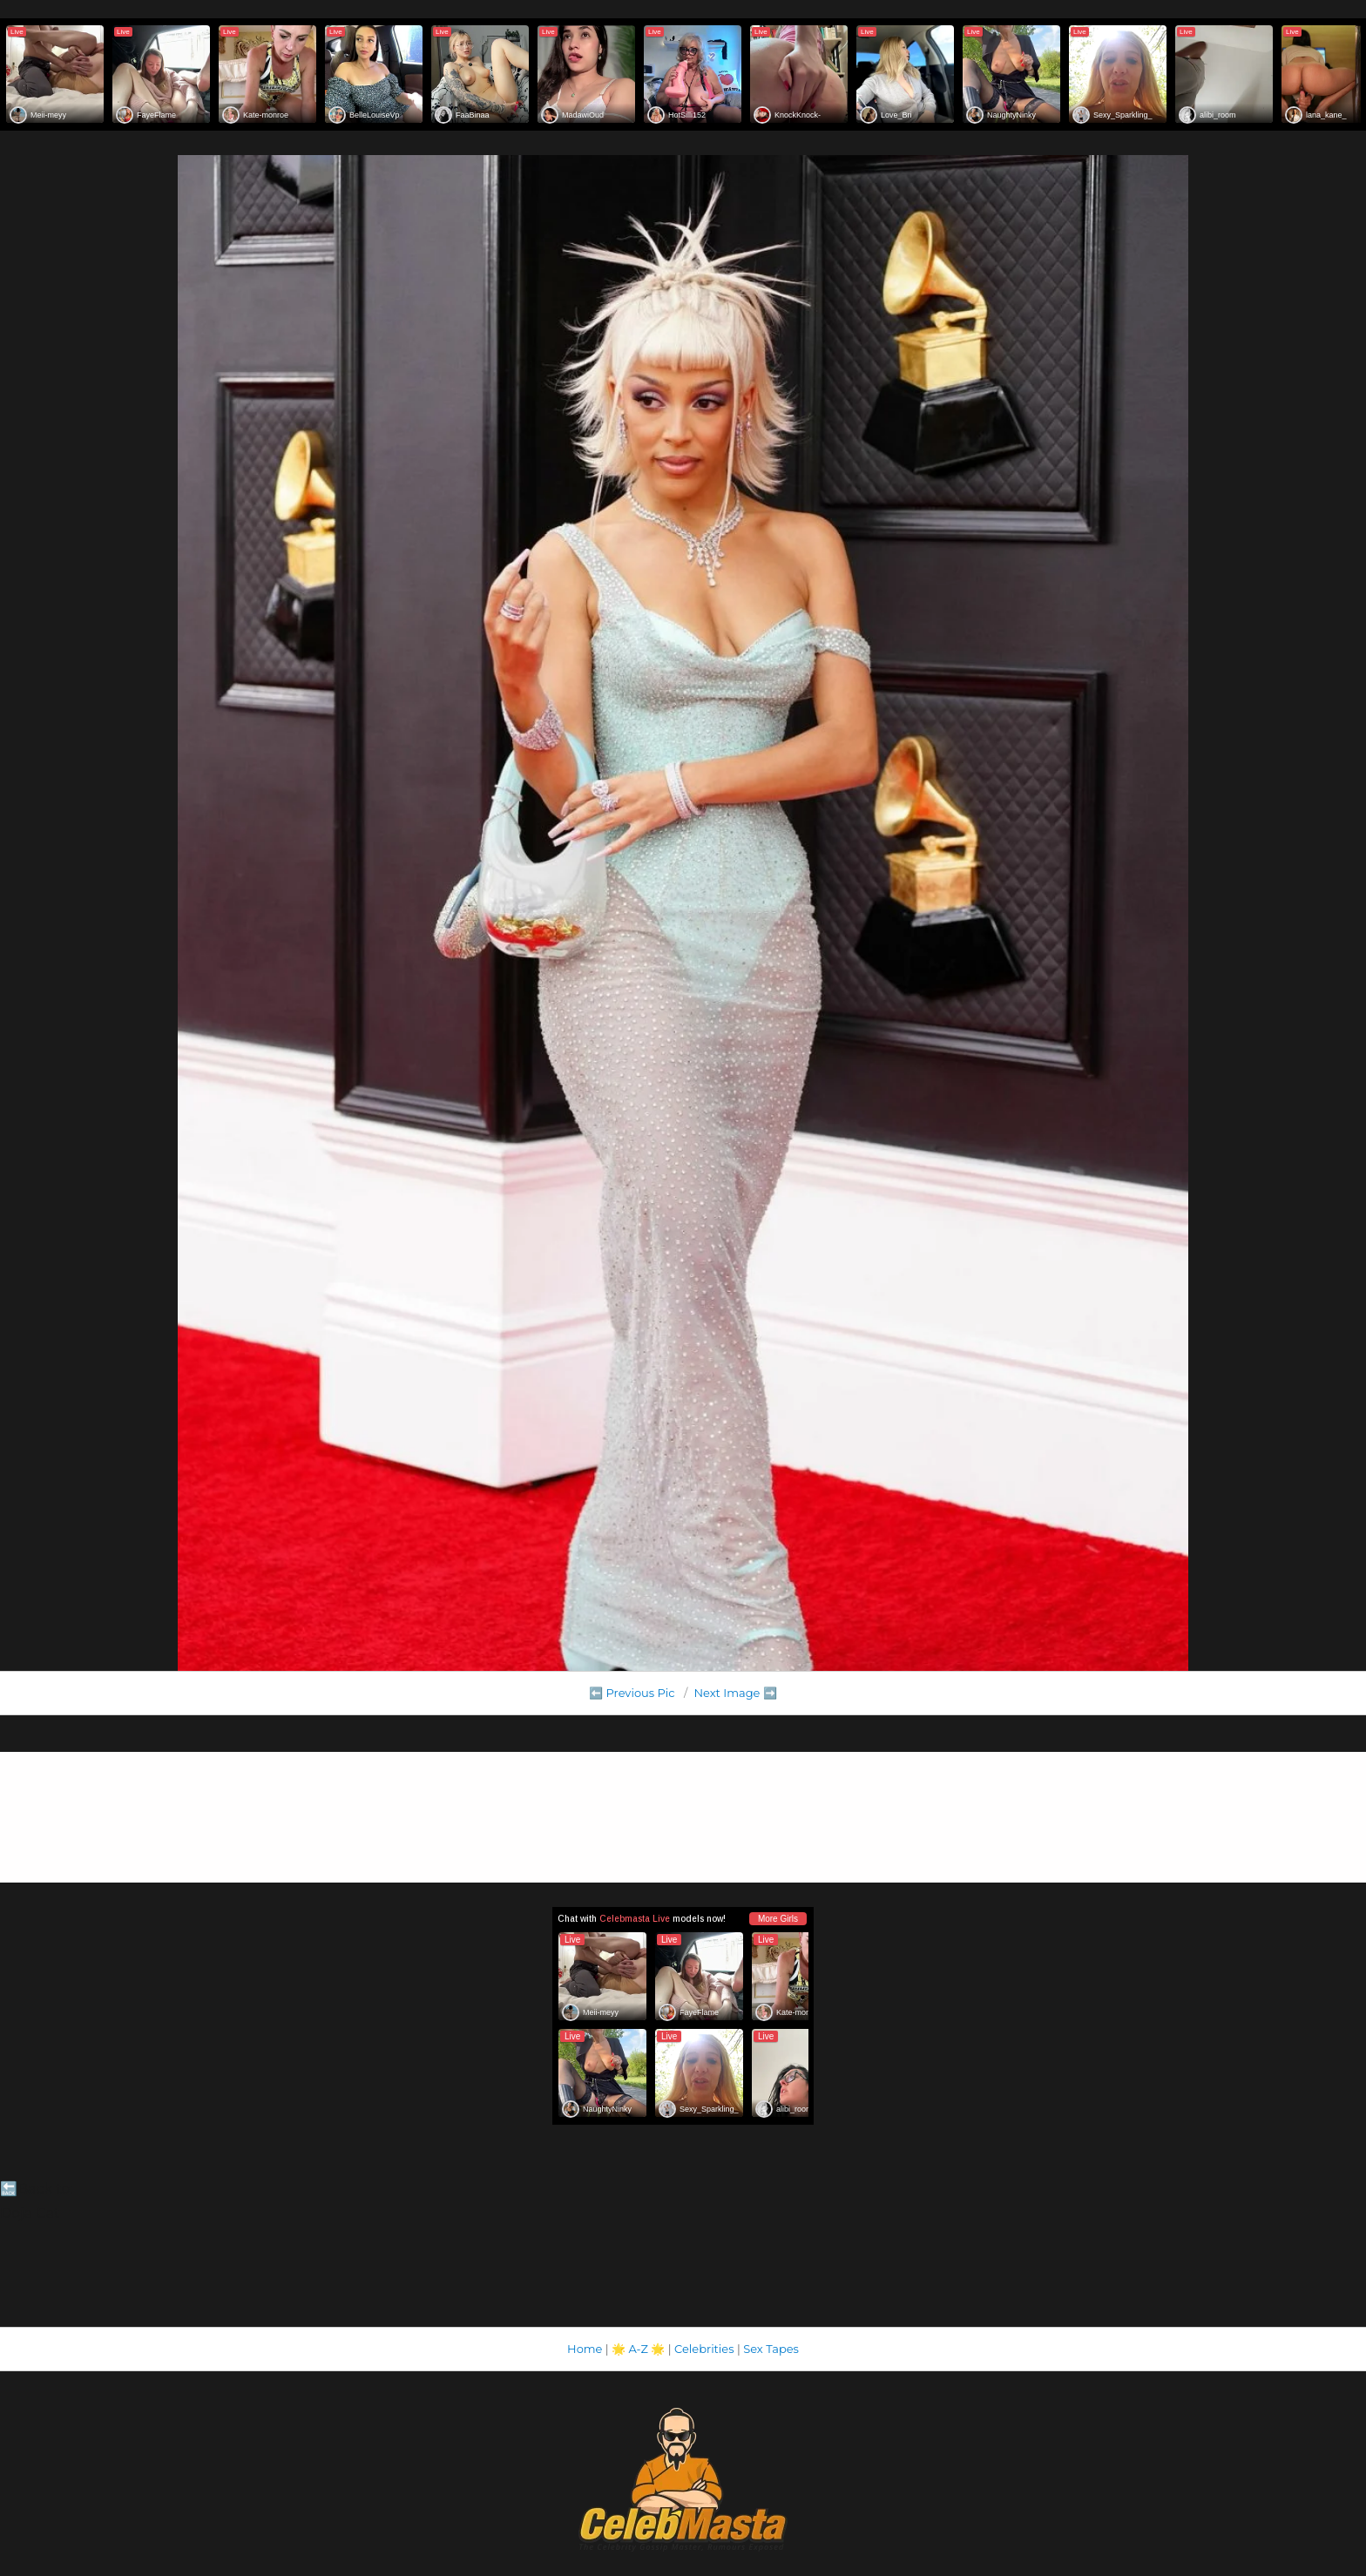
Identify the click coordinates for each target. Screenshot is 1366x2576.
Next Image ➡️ (734, 1693)
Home (584, 2349)
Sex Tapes (771, 2349)
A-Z (638, 2349)
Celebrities (704, 2349)
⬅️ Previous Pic (632, 1693)
